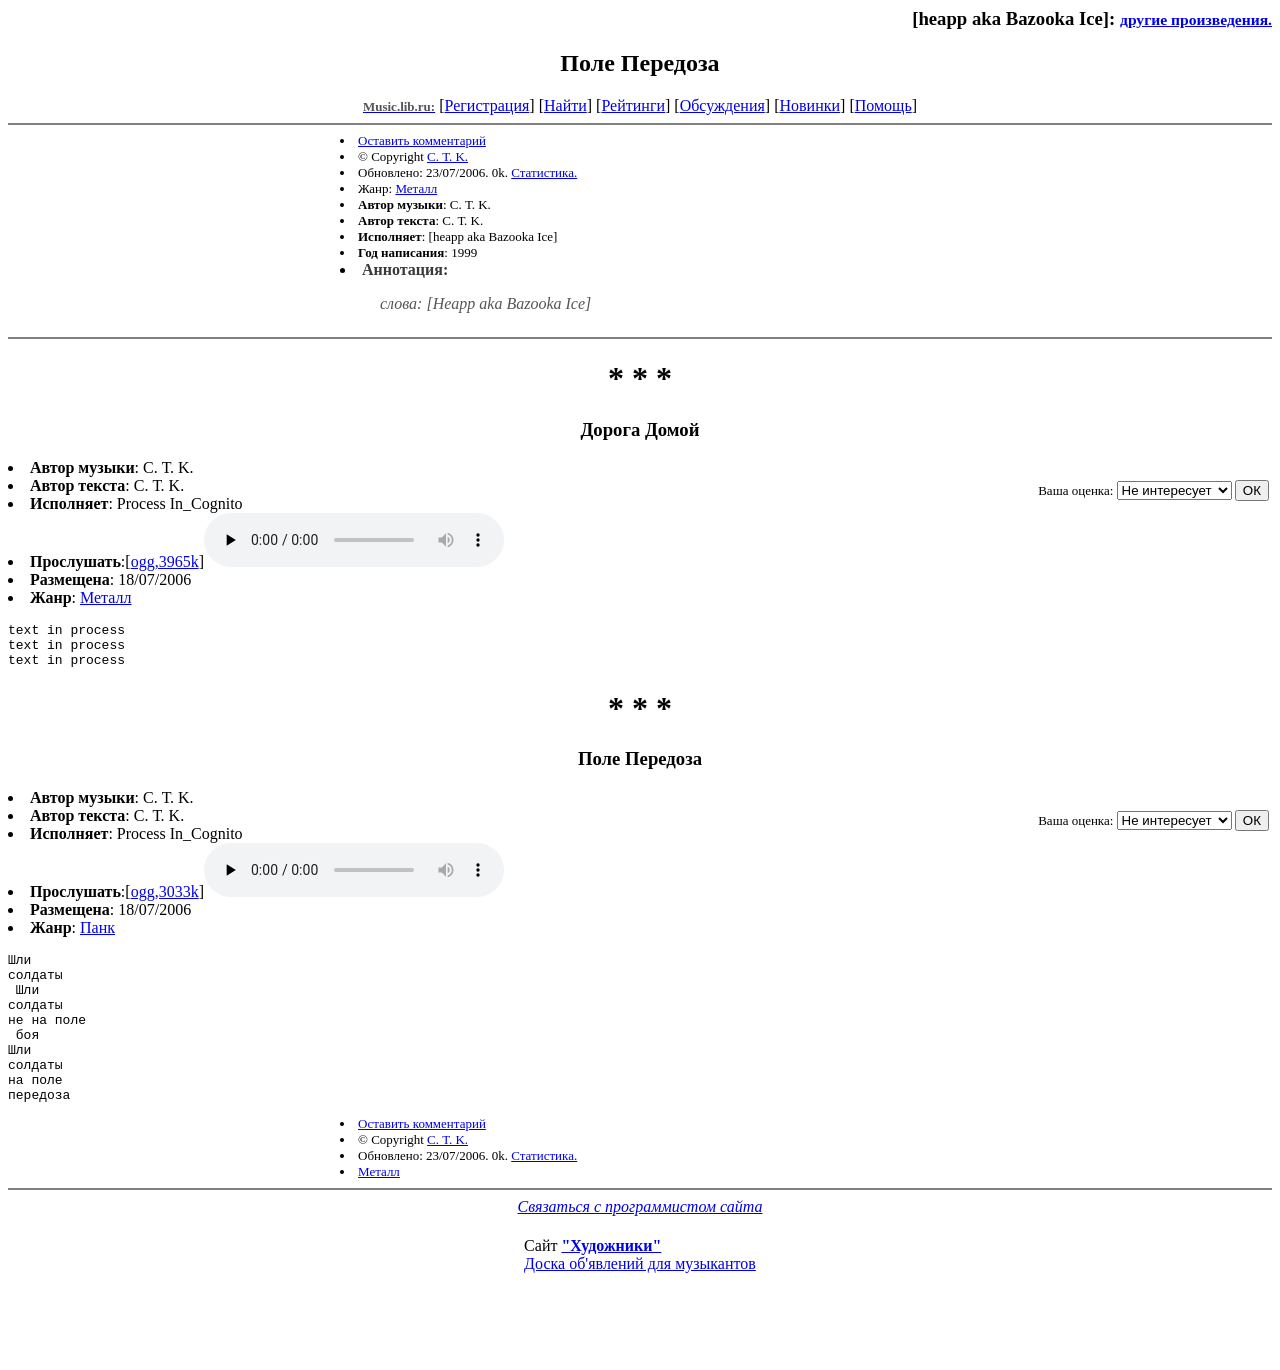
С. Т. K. (447, 156)
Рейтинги (633, 105)
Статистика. (544, 172)
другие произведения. (1196, 19)
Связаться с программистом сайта (640, 1245)
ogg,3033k (165, 900)
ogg (354, 540)
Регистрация (487, 105)
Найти (565, 105)
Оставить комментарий (422, 140)
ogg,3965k (165, 561)
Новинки (809, 105)
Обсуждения (722, 105)
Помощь (883, 105)
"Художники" (611, 1284)
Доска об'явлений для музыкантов (640, 1302)
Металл (416, 188)
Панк (97, 936)
